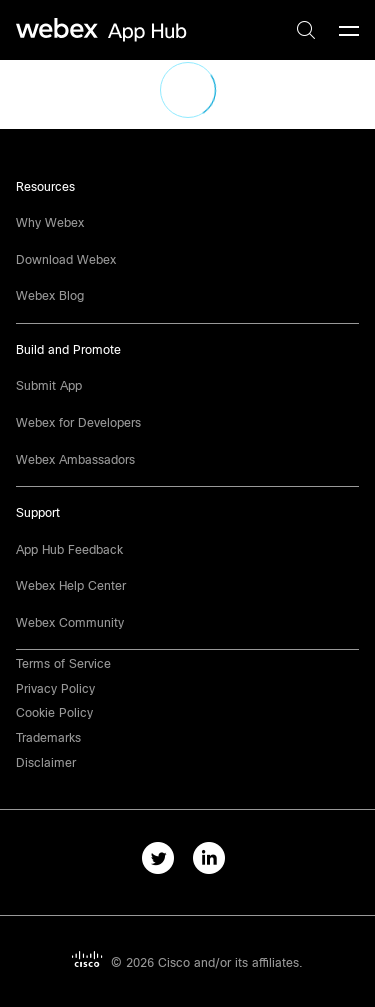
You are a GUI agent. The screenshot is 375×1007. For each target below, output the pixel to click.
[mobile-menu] (349, 32)
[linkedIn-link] (213, 862)
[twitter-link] (162, 862)
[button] (46, 763)
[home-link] (104, 30)
